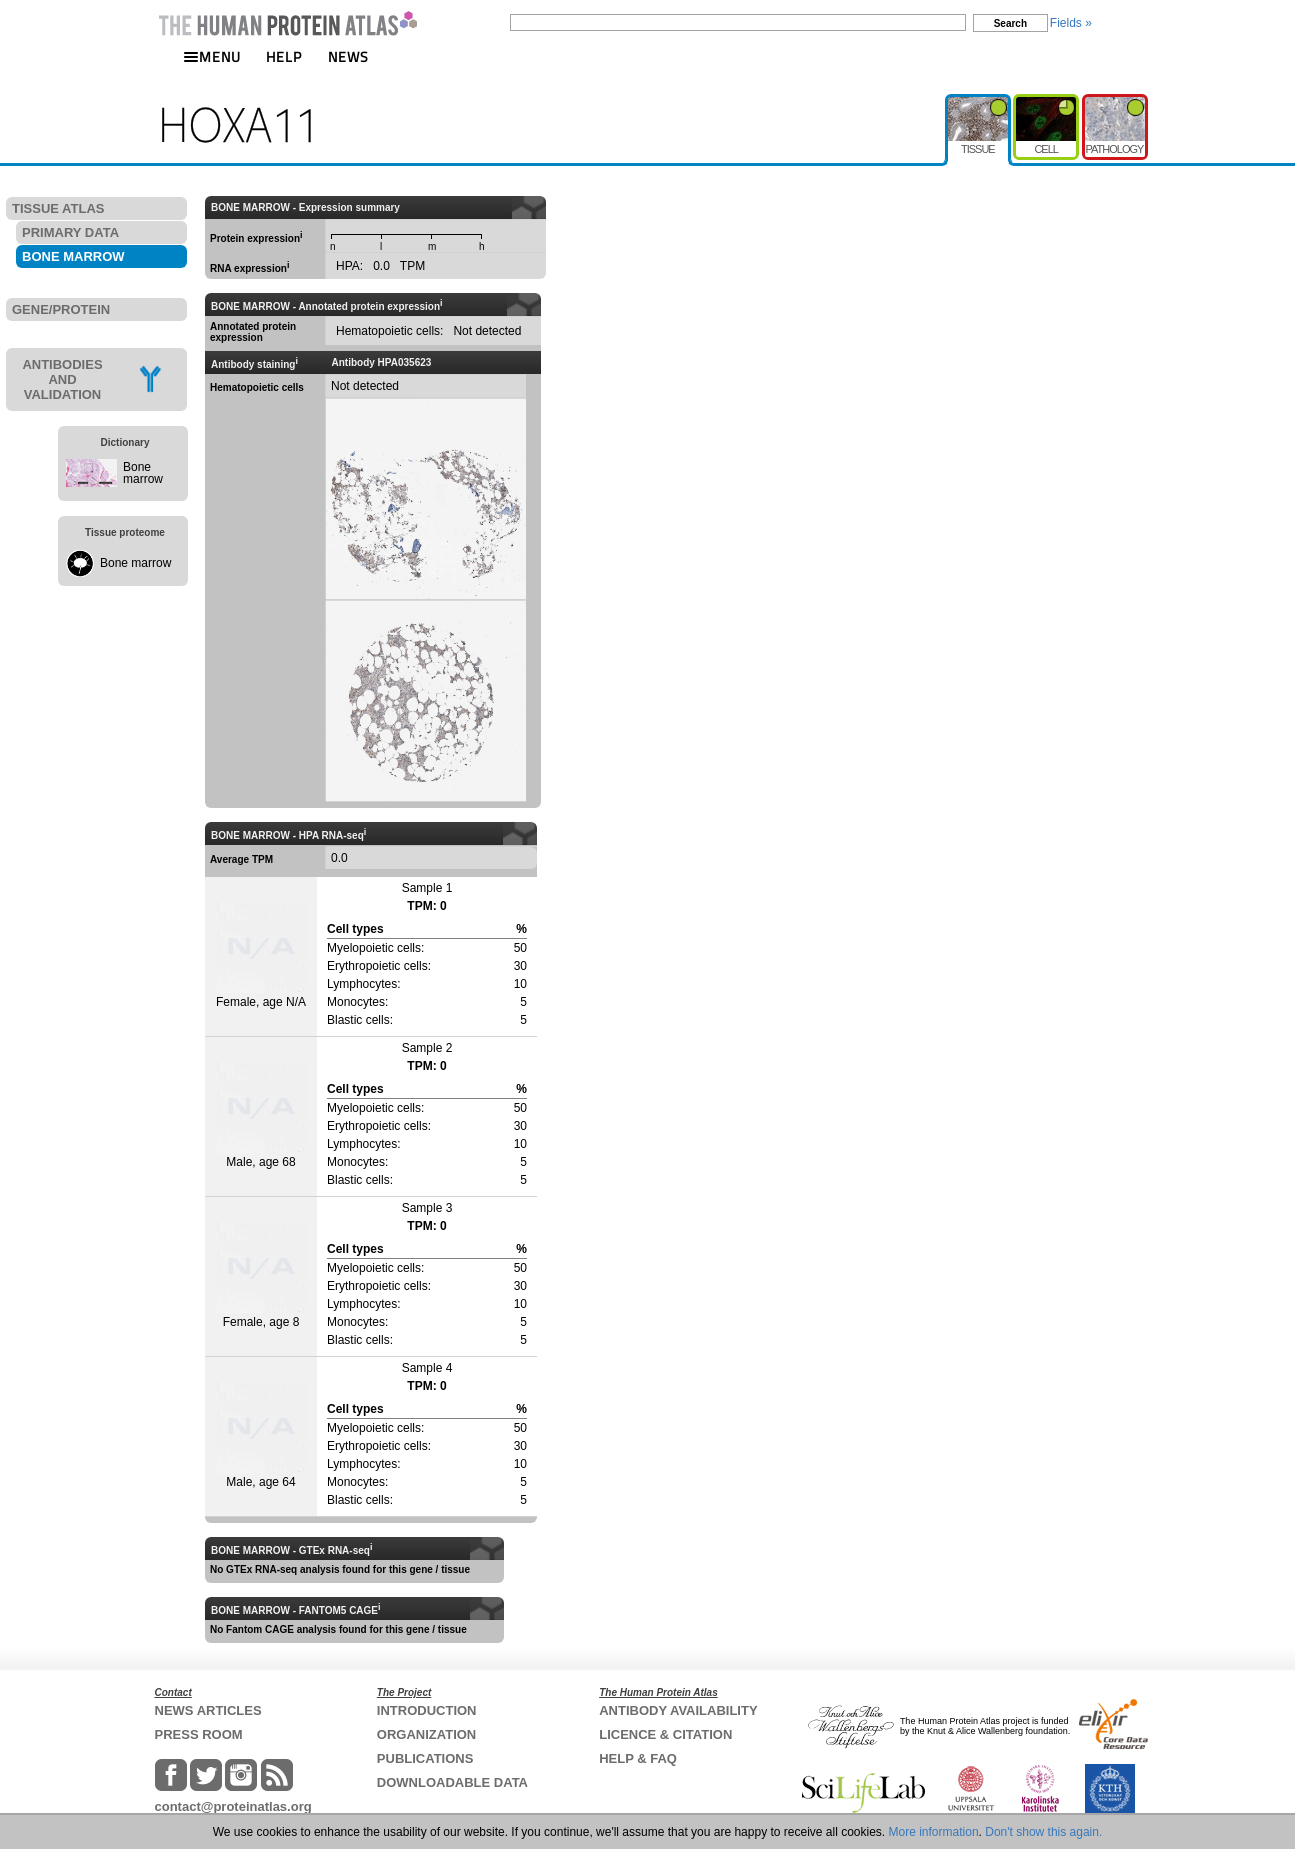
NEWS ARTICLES (208, 1710)
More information (934, 1832)
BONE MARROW (73, 256)
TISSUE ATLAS (58, 208)
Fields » (1071, 23)
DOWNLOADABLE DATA (452, 1782)
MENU (212, 56)
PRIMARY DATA (70, 232)
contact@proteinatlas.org (233, 1806)
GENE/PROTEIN (61, 309)
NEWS (348, 56)
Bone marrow (143, 473)
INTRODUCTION (427, 1710)
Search (1010, 23)
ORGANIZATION (426, 1734)
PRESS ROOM (199, 1734)
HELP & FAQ (638, 1758)
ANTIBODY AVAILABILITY (678, 1710)
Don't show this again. (1043, 1832)
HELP (284, 56)
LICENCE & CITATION (665, 1734)
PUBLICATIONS (425, 1758)
